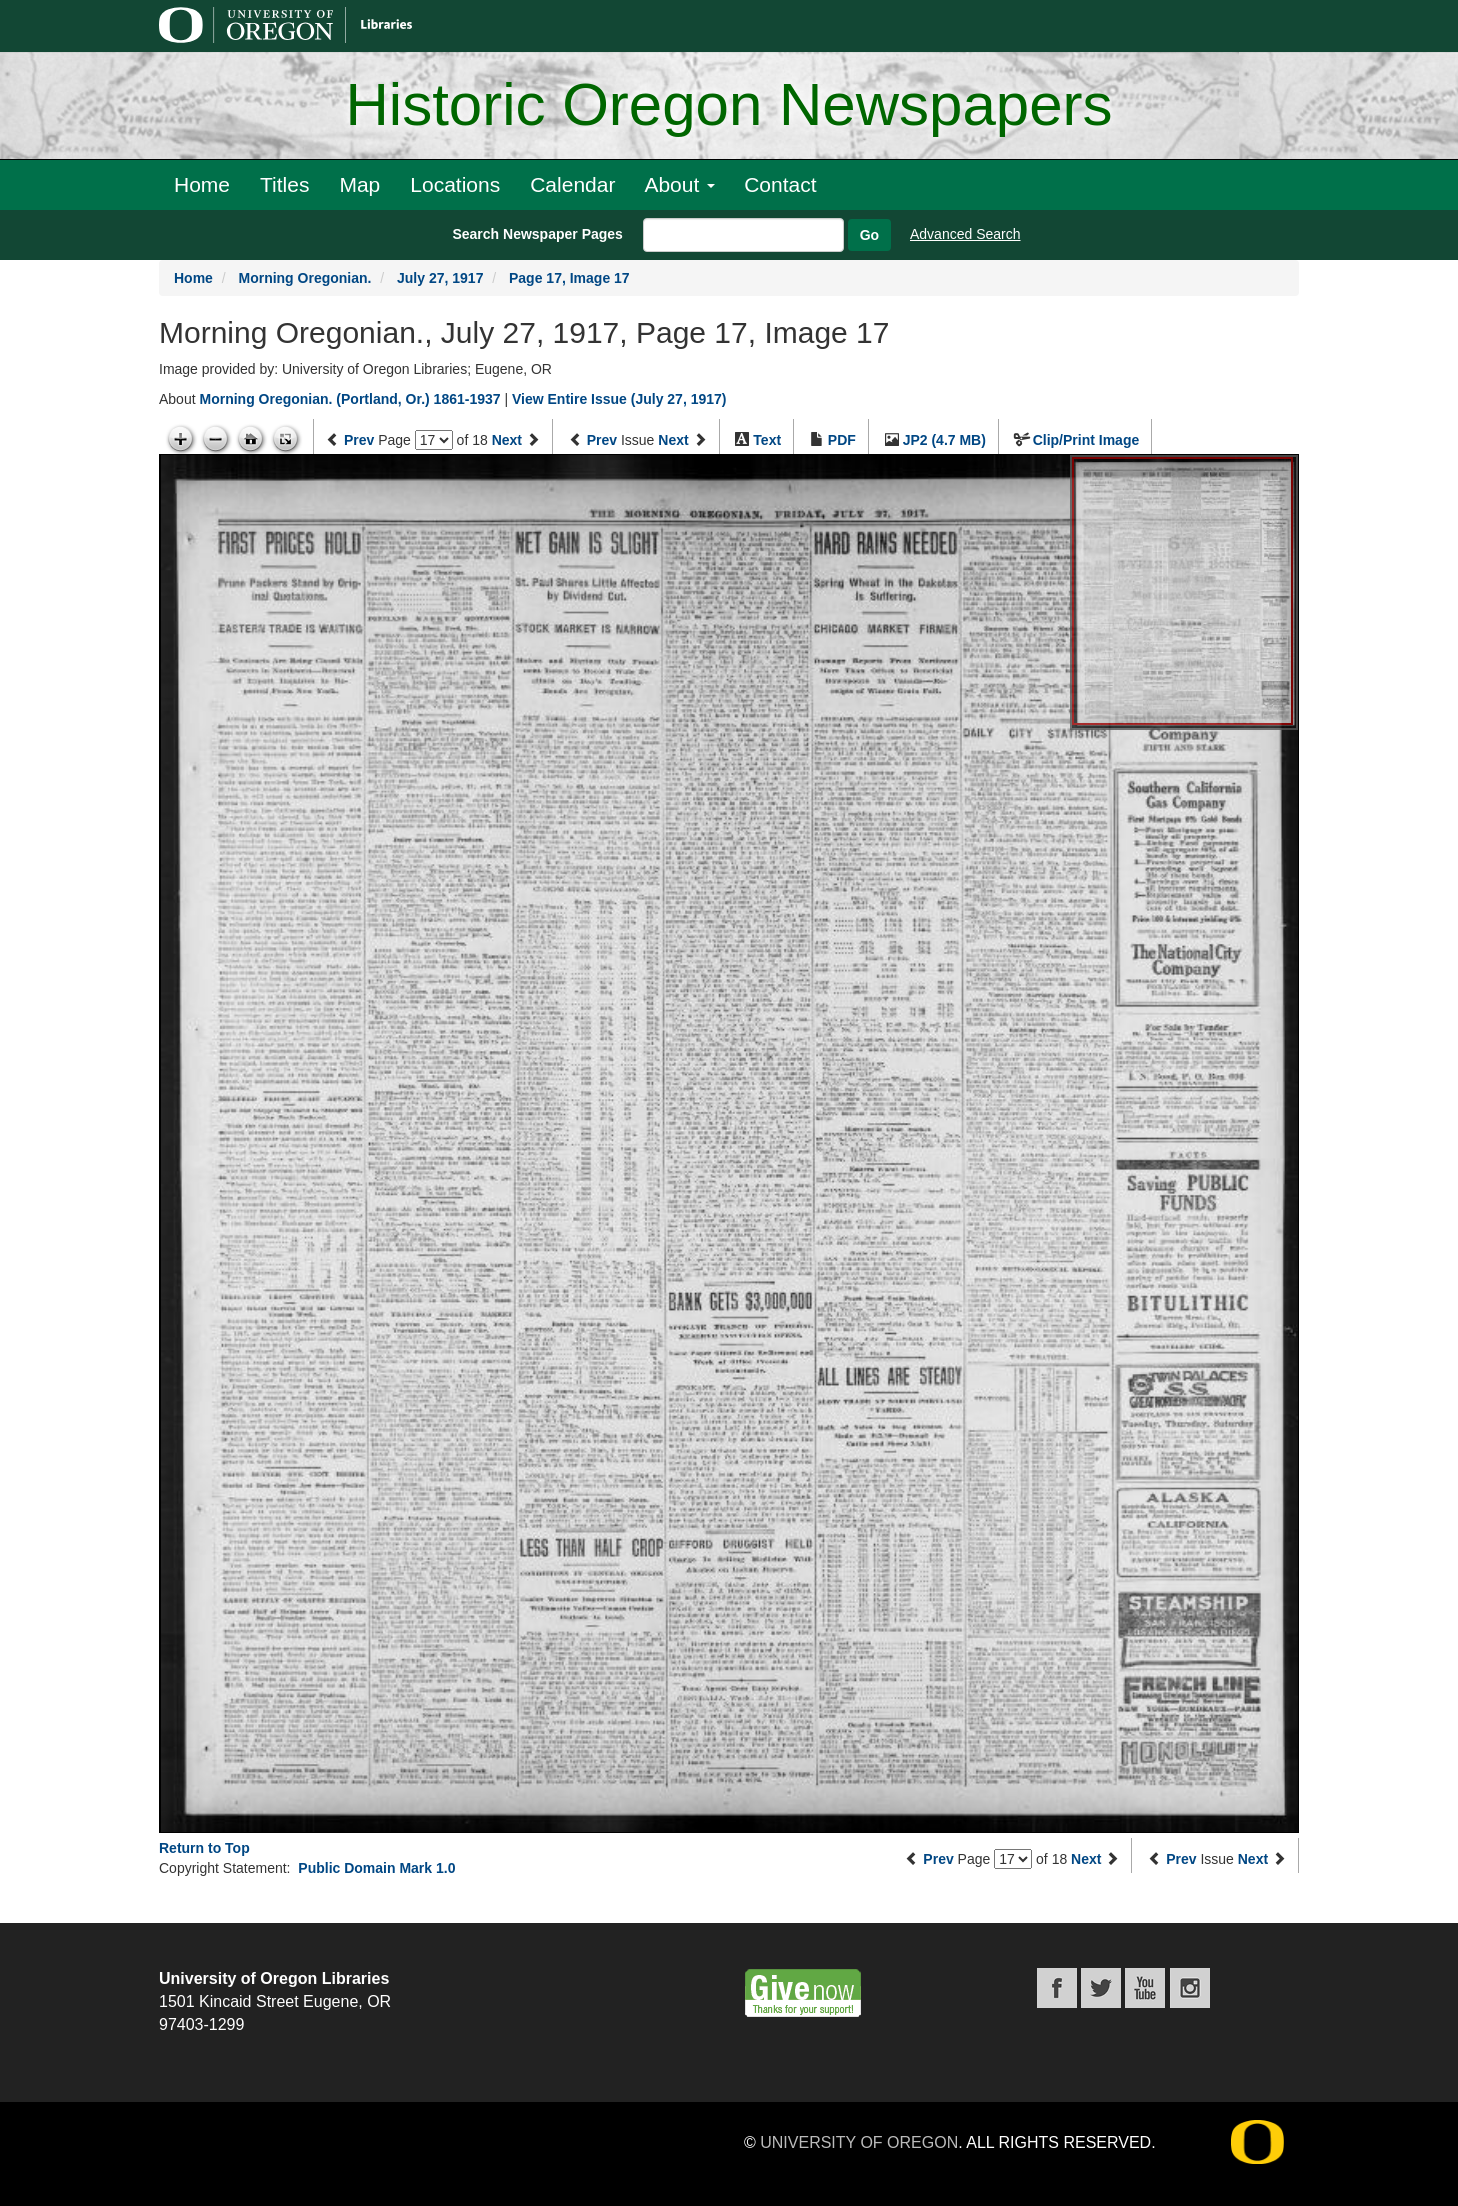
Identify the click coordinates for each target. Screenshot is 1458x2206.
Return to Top (204, 1848)
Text (767, 440)
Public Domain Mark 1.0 (376, 1868)
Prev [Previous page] (359, 440)
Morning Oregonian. (304, 278)
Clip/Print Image (1086, 440)
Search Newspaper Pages (537, 234)
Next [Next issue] (673, 440)
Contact (780, 184)
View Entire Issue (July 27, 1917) (619, 399)
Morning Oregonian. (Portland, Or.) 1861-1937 (349, 399)
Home (202, 184)
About (679, 184)
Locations (455, 184)
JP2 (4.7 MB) (944, 440)
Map (359, 184)
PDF (842, 440)
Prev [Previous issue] (602, 440)
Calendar (572, 184)
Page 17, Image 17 (569, 278)
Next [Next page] (507, 440)
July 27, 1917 (440, 278)
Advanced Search (965, 234)
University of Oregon (859, 2142)
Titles (284, 184)
